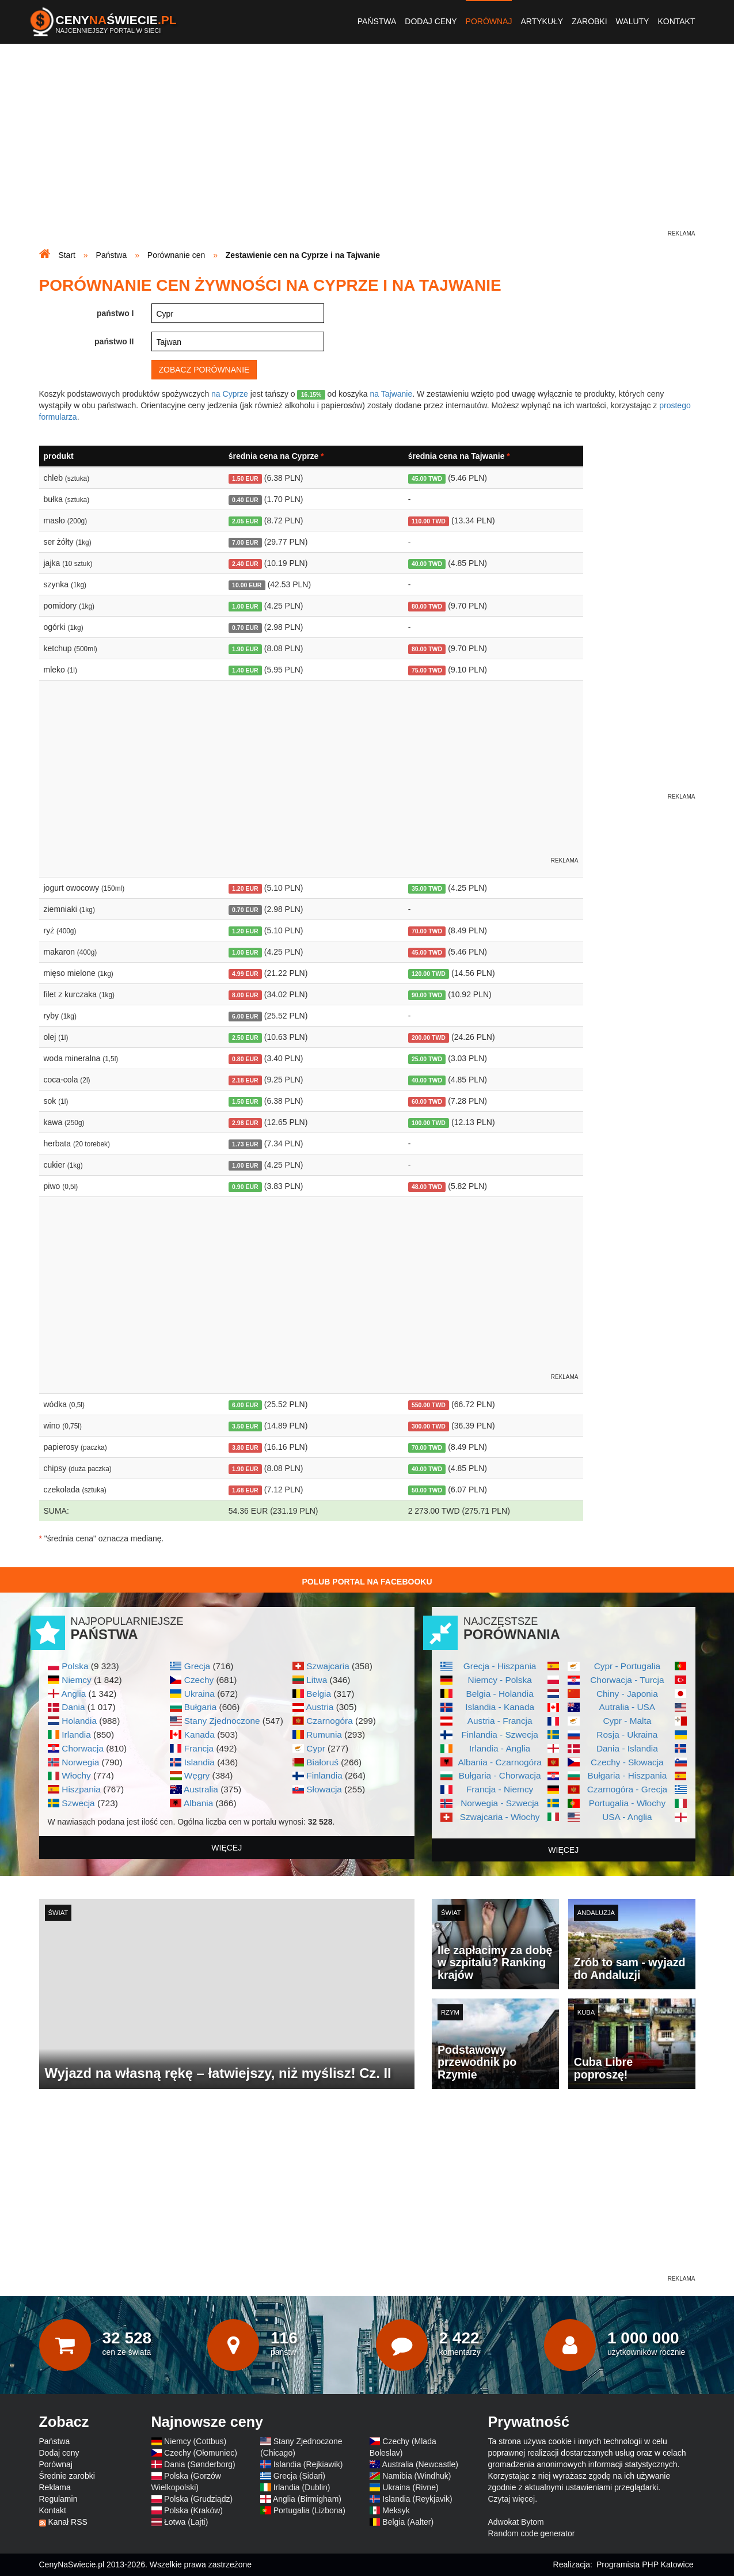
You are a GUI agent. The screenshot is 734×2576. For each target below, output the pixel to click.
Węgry (197, 1775)
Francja (199, 1748)
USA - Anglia (627, 1817)
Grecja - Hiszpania (500, 1666)
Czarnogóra (329, 1721)
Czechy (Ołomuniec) (200, 2452)
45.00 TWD (427, 478)
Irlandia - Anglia (499, 1748)
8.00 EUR (245, 994)
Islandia (199, 1762)
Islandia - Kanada (499, 1707)
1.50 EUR (245, 478)
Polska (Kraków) (193, 2510)
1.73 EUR (245, 1144)
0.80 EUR (245, 1058)
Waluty (632, 21)
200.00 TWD (429, 1037)
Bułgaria (200, 1707)
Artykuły (541, 21)
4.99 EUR (245, 973)
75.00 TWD (427, 670)
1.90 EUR (245, 648)
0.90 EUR (245, 1186)
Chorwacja (83, 1748)
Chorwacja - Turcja (627, 1680)
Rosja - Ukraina (626, 1734)
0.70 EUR (245, 627)
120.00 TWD (429, 973)
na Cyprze (229, 393)
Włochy (76, 1775)
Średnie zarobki (67, 2475)
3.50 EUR (245, 1426)
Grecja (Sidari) (299, 2475)
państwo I (115, 313)
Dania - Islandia (627, 1748)
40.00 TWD (427, 563)
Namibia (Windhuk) (416, 2475)
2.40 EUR (245, 563)
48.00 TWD (427, 1186)
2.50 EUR (245, 1037)
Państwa (377, 21)
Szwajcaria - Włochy (500, 1817)
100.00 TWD (429, 1122)
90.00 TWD (427, 994)
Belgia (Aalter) (407, 2521)
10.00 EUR (246, 585)
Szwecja (78, 1803)
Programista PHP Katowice (645, 2564)
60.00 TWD (427, 1101)
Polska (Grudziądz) (198, 2498)
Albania (198, 1803)
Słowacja (324, 1789)
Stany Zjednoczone (222, 1721)
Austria (319, 1707)
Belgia (318, 1694)
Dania (73, 1707)
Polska (75, 1666)
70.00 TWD (427, 931)
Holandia (79, 1721)
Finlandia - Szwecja (499, 1734)
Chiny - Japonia (627, 1694)
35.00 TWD (427, 888)
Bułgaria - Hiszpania (627, 1775)
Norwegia (80, 1762)
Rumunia (324, 1734)
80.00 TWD (427, 606)
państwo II (114, 341)
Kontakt (676, 21)
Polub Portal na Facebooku (367, 1581)
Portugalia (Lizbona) (309, 2510)
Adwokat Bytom (516, 2521)
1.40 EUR (245, 670)
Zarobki (589, 21)
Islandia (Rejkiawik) (308, 2464)
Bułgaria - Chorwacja (500, 1775)
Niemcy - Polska (500, 1680)
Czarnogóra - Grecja (627, 1789)
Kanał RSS (67, 2521)
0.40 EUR (245, 499)
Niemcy (76, 1680)
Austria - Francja (500, 1721)
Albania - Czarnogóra (499, 1762)
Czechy (199, 1680)
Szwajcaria (327, 1666)
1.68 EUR (245, 1490)
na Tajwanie (391, 393)
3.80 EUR (245, 1447)
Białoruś (322, 1762)
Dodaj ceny (431, 21)
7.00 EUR (245, 542)
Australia (201, 1789)
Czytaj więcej (511, 2498)
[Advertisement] (367, 147)
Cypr (315, 1748)
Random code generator (531, 2533)
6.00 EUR (245, 1016)
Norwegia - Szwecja (500, 1803)
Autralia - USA (627, 1707)
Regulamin (58, 2498)
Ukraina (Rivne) (410, 2487)
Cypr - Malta (627, 1721)
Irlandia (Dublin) (301, 2487)
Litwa (316, 1680)
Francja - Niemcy (499, 1789)
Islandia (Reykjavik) (417, 2498)
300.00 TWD (429, 1426)
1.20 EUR (245, 888)
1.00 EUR (245, 606)
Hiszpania (81, 1789)
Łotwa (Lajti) (186, 2521)
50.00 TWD (427, 1490)
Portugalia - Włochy (627, 1803)
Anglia (73, 1694)
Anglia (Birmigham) (307, 2498)
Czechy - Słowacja (627, 1762)
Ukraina (199, 1694)
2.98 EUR (245, 1122)
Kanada (199, 1734)
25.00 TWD (427, 1058)
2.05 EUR (245, 521)
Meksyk (395, 2510)
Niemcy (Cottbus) (195, 2441)
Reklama (55, 2487)
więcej (226, 1847)
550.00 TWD (429, 1404)
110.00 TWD (429, 521)
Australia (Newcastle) (420, 2464)
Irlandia (76, 1734)
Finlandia (324, 1775)
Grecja (197, 1666)
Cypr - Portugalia (627, 1666)
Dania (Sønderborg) (199, 2464)
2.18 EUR (245, 1080)
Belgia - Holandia (500, 1694)
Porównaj (489, 21)
